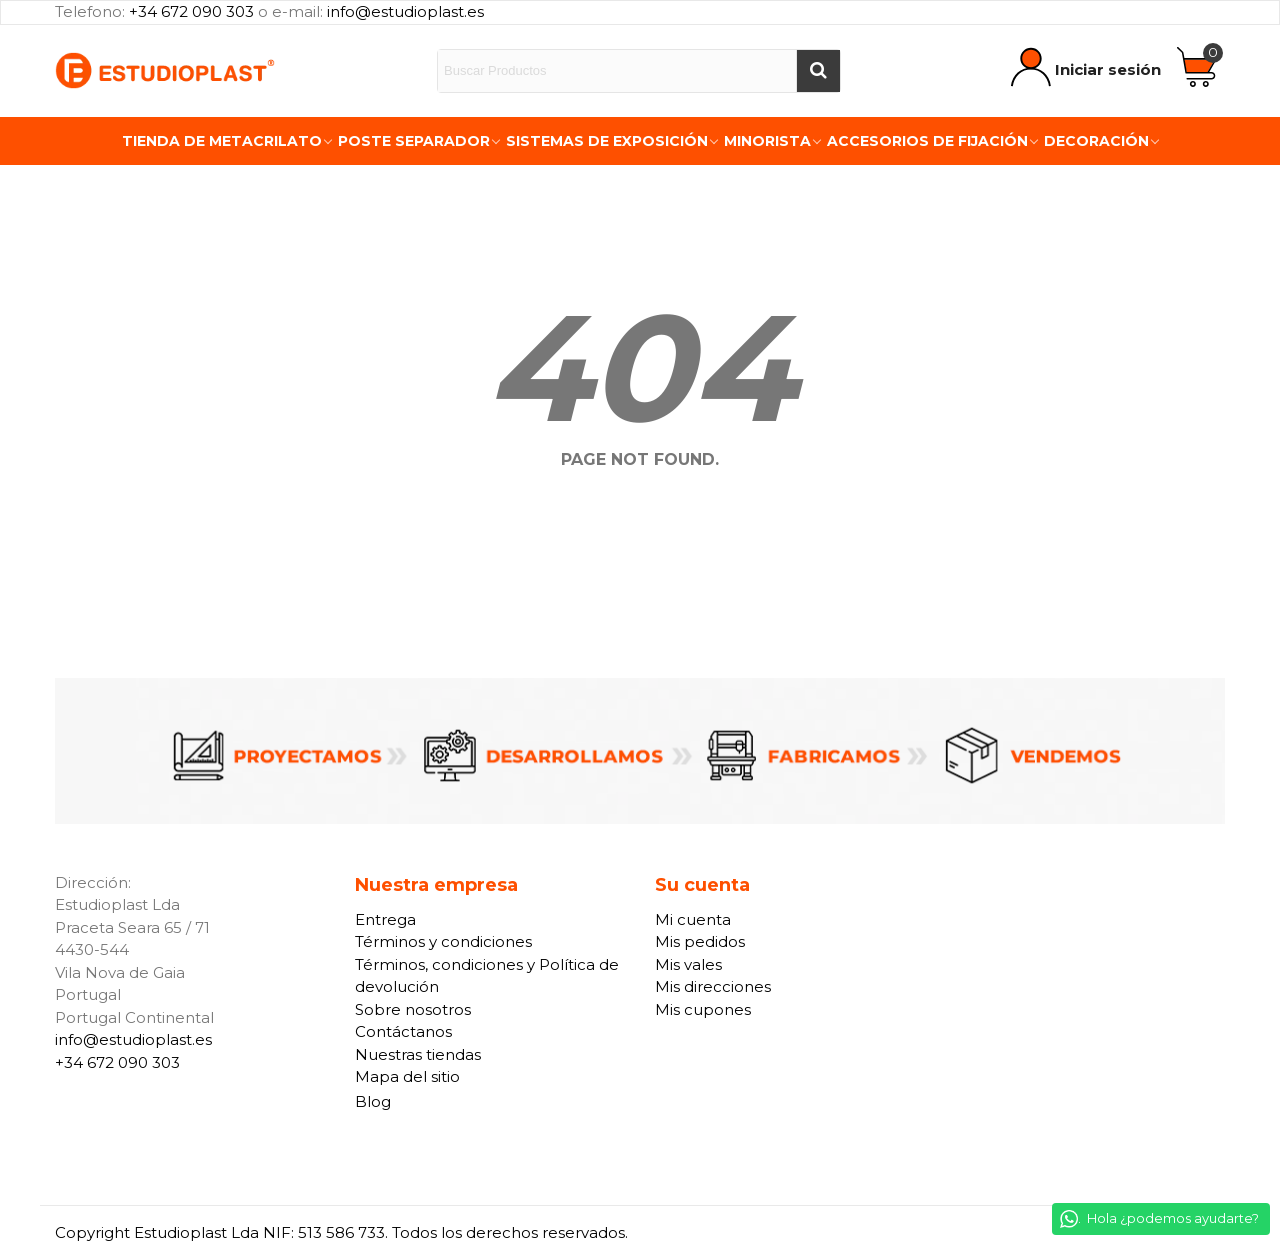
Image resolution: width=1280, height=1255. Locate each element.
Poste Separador (414, 141)
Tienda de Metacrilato (222, 141)
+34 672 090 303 (191, 11)
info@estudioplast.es (405, 11)
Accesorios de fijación (927, 141)
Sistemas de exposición (607, 141)
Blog (373, 1101)
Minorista (767, 141)
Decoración (1096, 141)
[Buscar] (818, 71)
